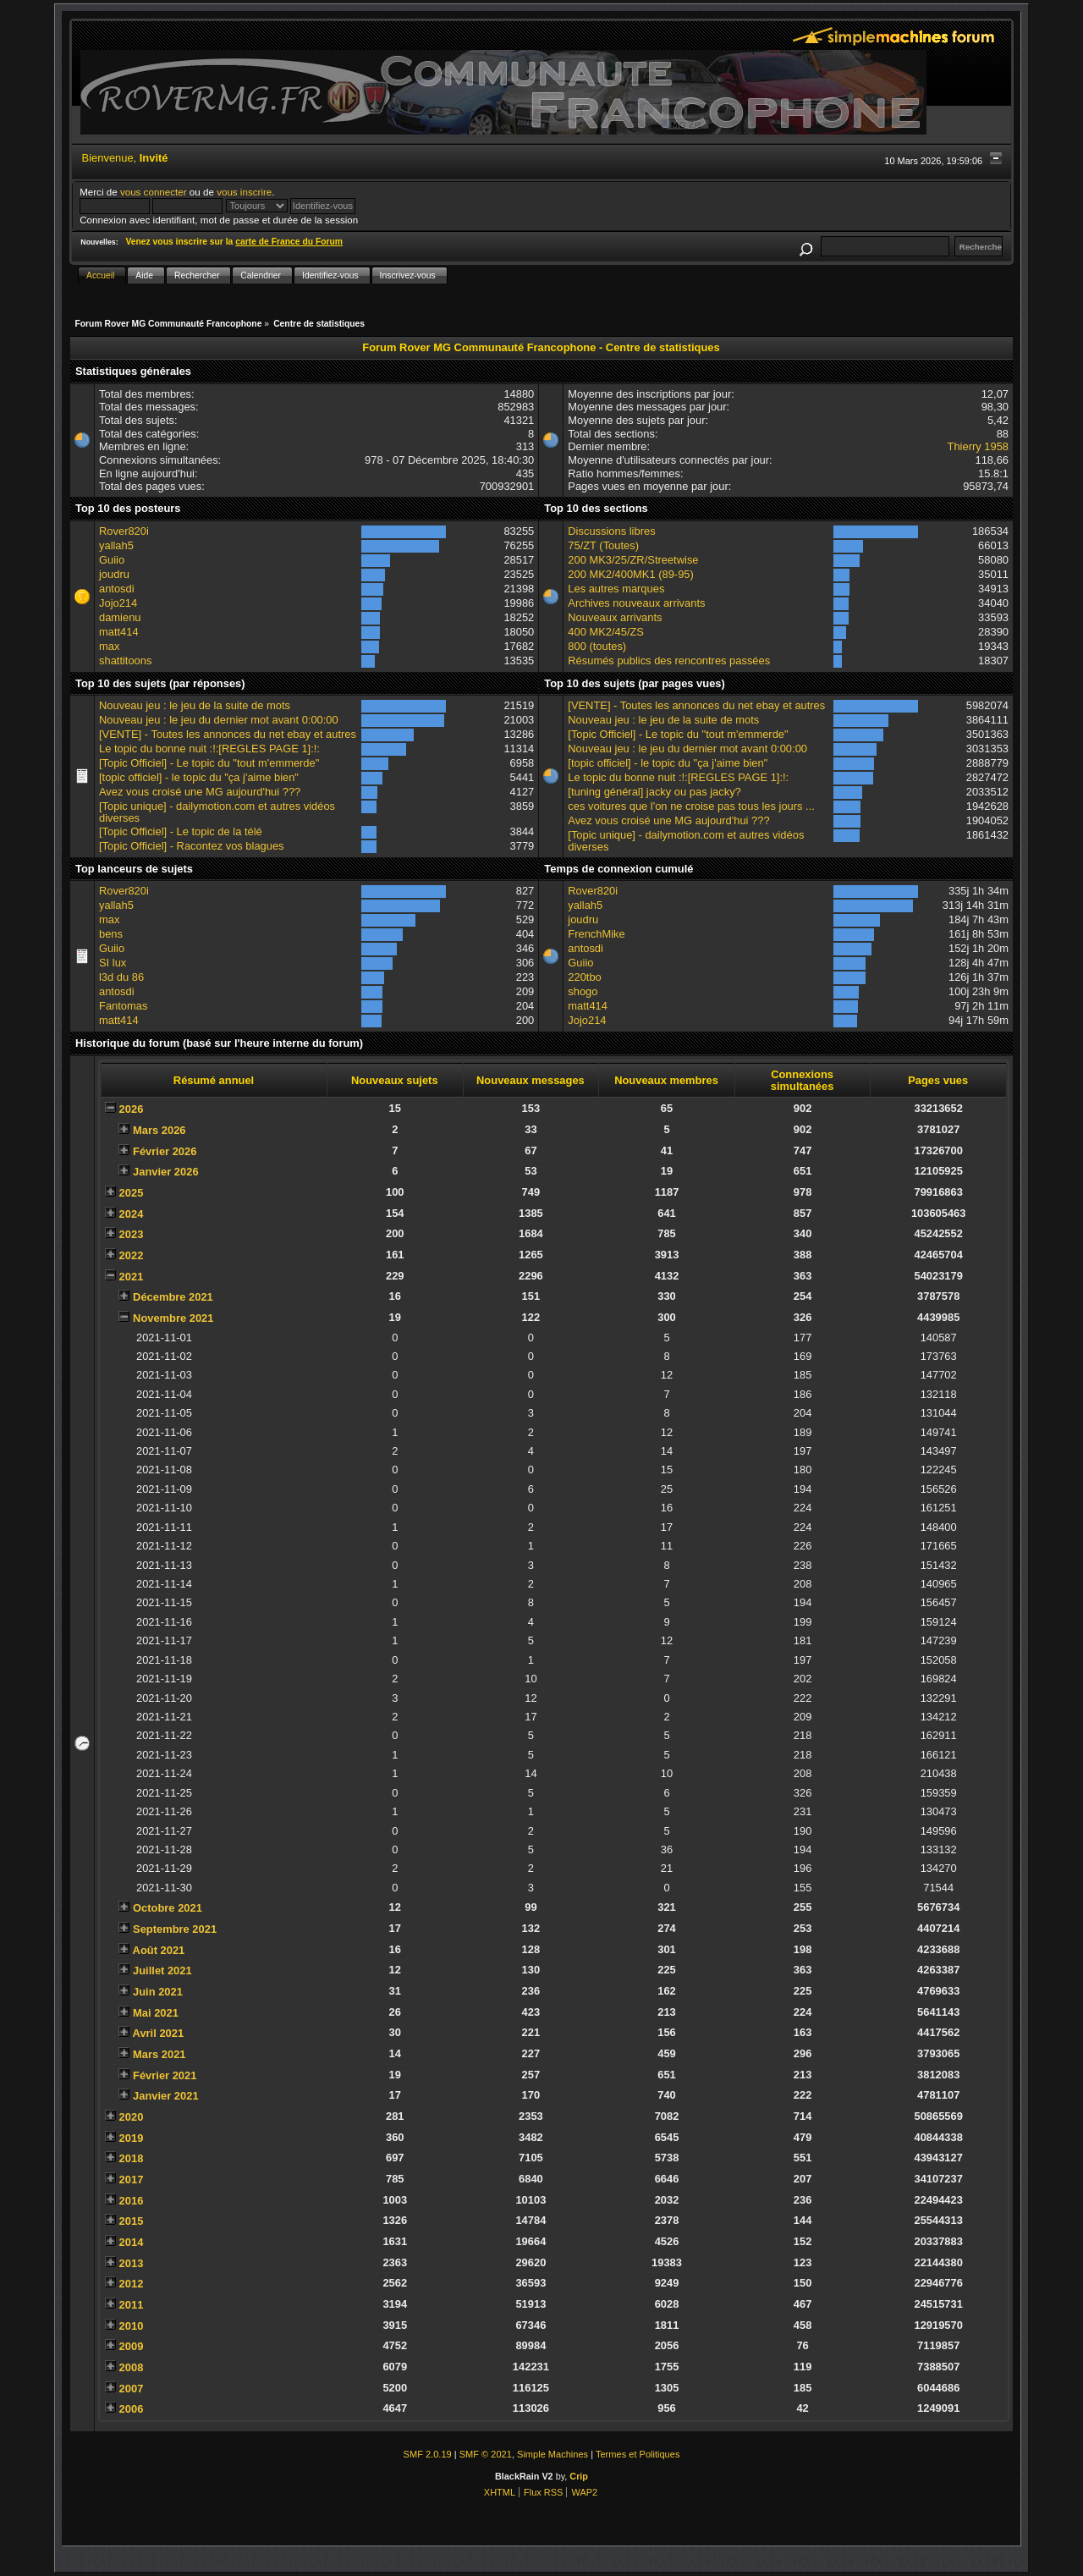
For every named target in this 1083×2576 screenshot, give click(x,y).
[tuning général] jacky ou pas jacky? (654, 791)
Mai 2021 (156, 2012)
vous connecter (153, 191)
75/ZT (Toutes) (603, 545)
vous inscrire (244, 191)
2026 (131, 1109)
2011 (131, 2304)
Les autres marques (616, 588)
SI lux (112, 962)
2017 (131, 2179)
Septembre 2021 (175, 1929)
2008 (131, 2367)
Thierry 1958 (978, 446)
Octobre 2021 (167, 1908)
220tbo (584, 977)
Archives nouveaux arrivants (636, 603)
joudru (114, 574)
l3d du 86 (121, 977)
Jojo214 (118, 603)
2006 (131, 2409)
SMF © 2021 (485, 2454)
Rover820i (124, 531)
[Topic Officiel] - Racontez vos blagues (191, 845)
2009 (131, 2346)
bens (111, 933)
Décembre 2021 (173, 1297)
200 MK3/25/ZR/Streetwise (633, 559)
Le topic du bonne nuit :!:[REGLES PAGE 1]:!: (209, 748)
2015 (131, 2221)
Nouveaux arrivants (615, 617)
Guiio (111, 559)
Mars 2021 (159, 2054)
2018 (131, 2158)
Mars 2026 (159, 1130)
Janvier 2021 (166, 2095)
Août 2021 (159, 1950)
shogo (582, 991)
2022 (131, 1255)
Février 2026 (164, 1151)
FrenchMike (596, 933)
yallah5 (116, 545)
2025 (131, 1192)
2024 (131, 1214)
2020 (131, 2117)
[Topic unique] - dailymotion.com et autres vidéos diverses (217, 812)
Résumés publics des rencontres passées (669, 660)
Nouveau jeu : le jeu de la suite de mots (194, 705)
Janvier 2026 (166, 1171)
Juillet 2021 (162, 1970)
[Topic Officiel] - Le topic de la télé (180, 831)
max (109, 646)
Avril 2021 (158, 2033)
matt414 (119, 631)
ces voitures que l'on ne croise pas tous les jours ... (691, 806)
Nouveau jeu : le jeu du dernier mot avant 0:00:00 (218, 719)
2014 (131, 2242)
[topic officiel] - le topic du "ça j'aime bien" (199, 777)
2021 (131, 1276)
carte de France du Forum (289, 241)
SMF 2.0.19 (428, 2454)
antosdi (117, 588)
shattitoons (125, 660)
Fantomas (123, 1005)
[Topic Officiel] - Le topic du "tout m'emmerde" (209, 763)
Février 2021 (164, 2075)
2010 (131, 2326)
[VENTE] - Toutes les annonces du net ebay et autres (227, 734)
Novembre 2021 (173, 1318)
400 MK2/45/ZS (606, 631)
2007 (131, 2388)
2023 (131, 1234)
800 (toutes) (597, 646)
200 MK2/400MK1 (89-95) (631, 574)
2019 (131, 2138)
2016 (131, 2200)
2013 (131, 2263)
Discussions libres (611, 531)
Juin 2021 (158, 1991)
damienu (120, 617)
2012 (131, 2283)
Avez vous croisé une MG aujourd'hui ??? (199, 791)
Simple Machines (552, 2454)
